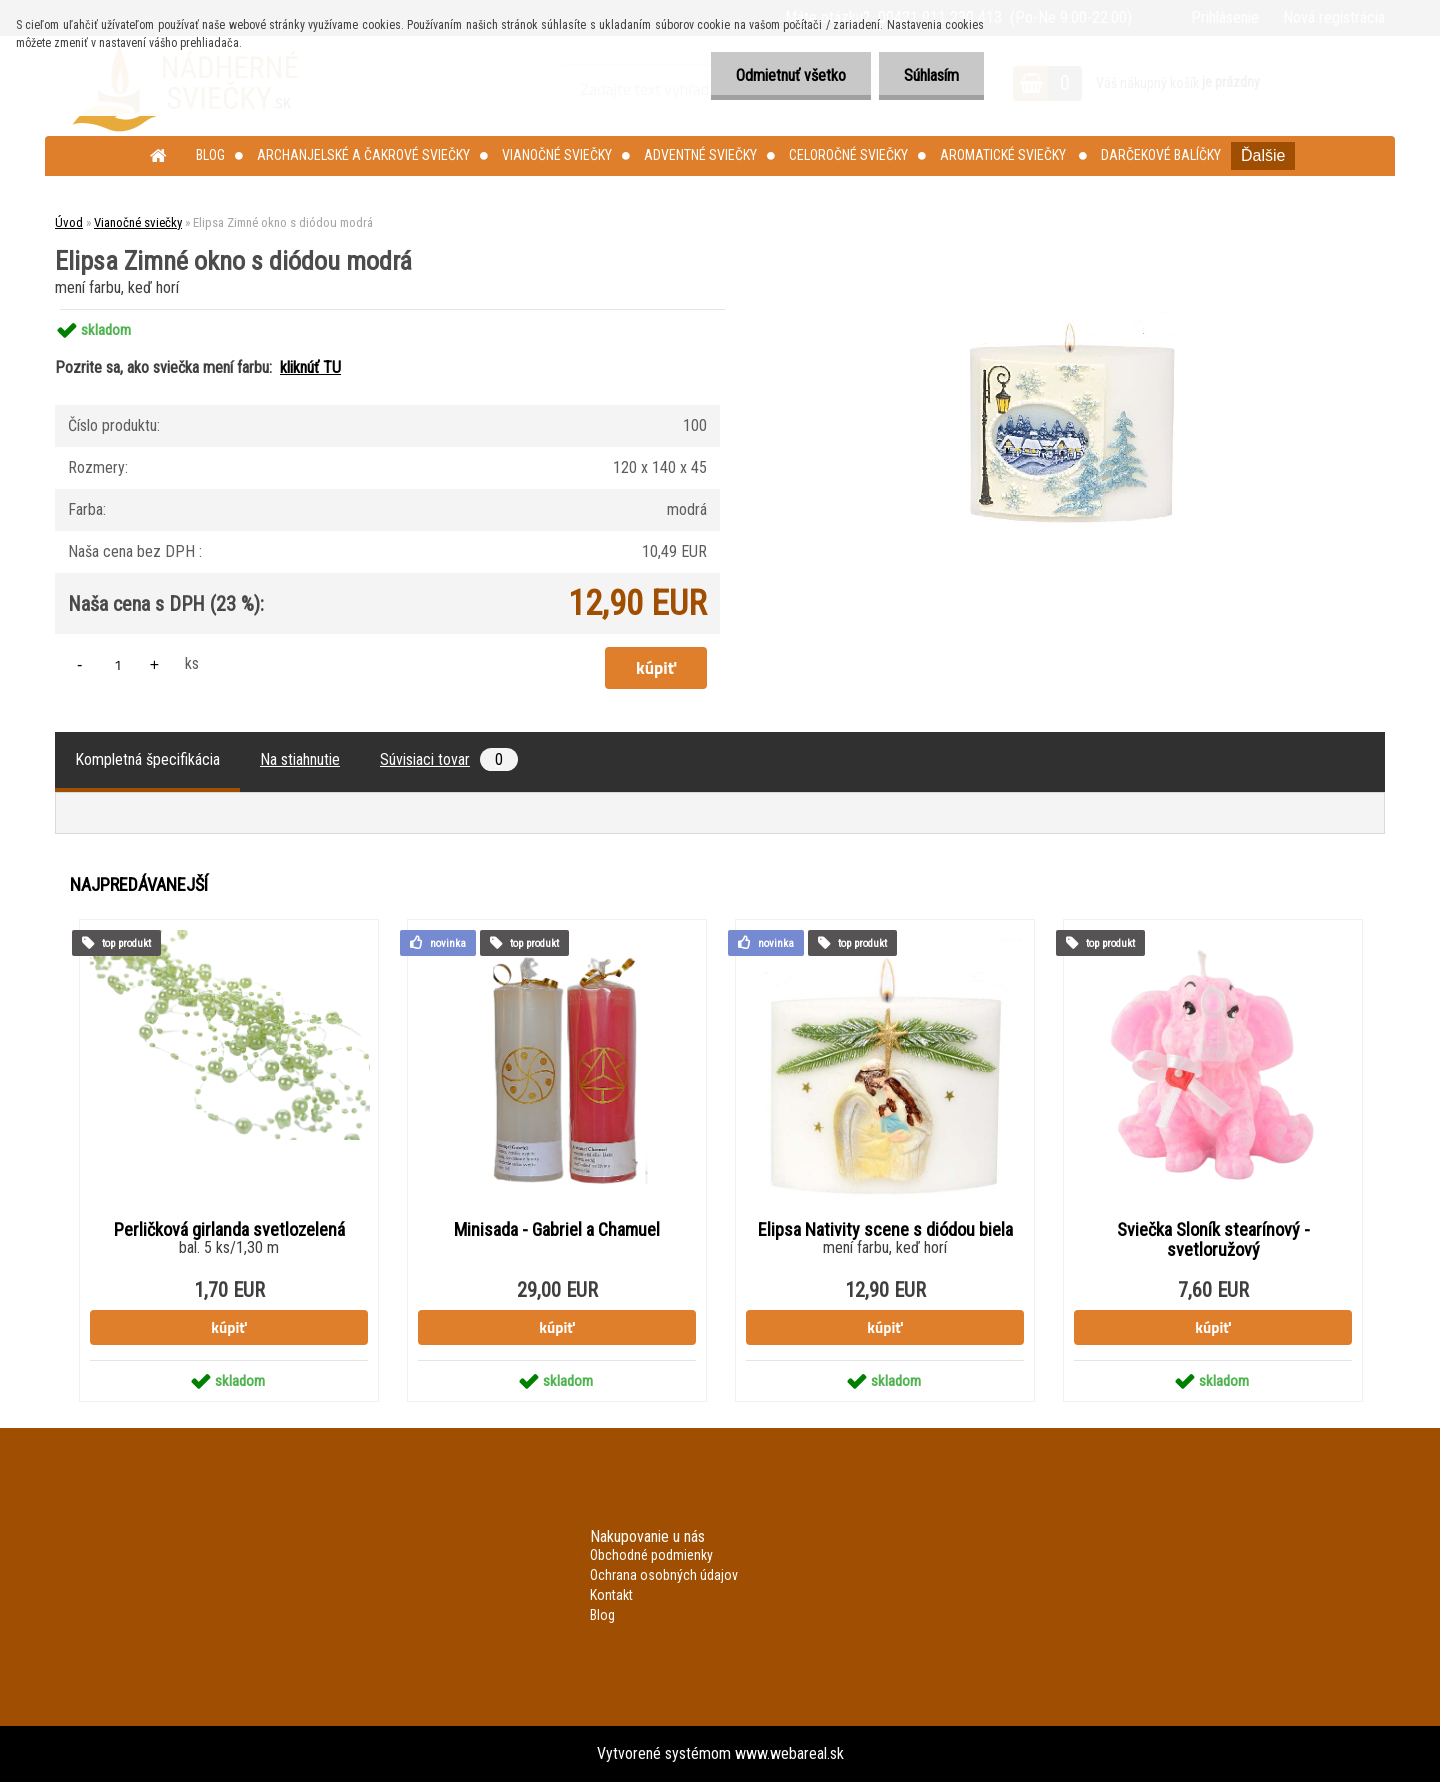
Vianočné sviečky (557, 155)
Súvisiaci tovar (449, 759)
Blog (210, 155)
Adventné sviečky (700, 155)
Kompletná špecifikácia (147, 759)
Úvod (69, 222)
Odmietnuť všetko (791, 75)
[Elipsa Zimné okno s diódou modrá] (1076, 309)
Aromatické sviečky (1004, 155)
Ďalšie (1263, 155)
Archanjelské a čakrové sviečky (363, 155)
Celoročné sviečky (848, 155)
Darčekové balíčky (1161, 155)
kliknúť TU (310, 367)
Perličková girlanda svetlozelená (229, 1230)
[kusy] (118, 664)
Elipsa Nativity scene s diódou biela (885, 1230)
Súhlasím (931, 75)
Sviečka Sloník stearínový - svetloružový (1213, 1240)
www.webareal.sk (789, 1753)
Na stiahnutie (300, 759)
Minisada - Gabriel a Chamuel (557, 1230)
